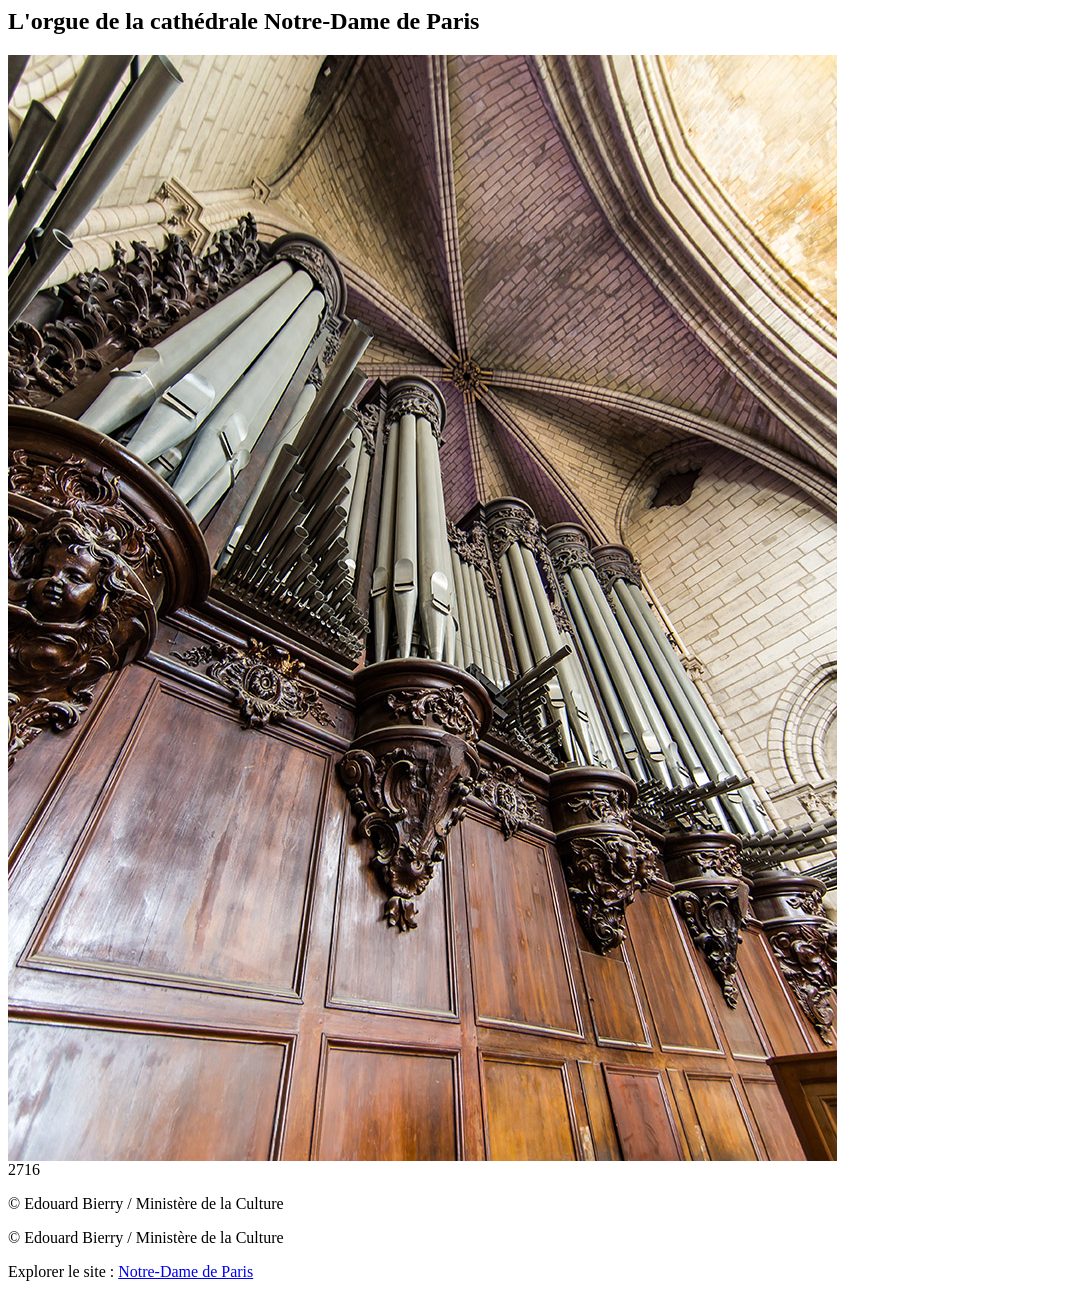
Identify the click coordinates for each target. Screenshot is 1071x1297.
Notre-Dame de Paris (185, 1271)
